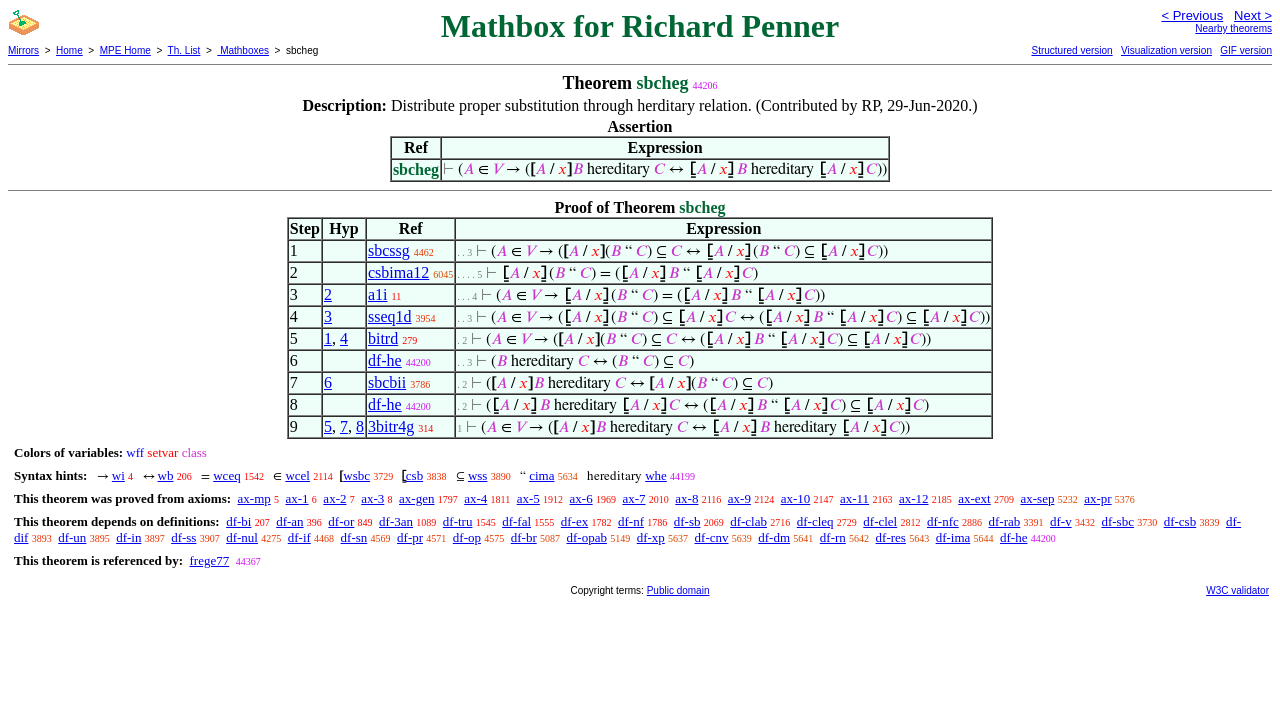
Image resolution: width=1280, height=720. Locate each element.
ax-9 (739, 498)
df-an (289, 521)
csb (414, 475)
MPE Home (125, 50)
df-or (341, 521)
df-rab (1005, 521)
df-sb (687, 521)
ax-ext (974, 498)
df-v (1061, 521)
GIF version (1246, 50)
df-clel (880, 521)
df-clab (748, 521)
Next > (1253, 15)
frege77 (209, 560)
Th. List (184, 50)
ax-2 (334, 498)
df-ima (953, 537)
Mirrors (23, 50)
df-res (891, 537)
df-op (467, 537)
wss (478, 475)
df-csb (1180, 521)
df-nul (242, 537)
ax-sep (1037, 498)
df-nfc (943, 521)
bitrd (383, 338)
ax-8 (686, 498)
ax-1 (297, 498)
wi (118, 475)
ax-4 (475, 498)
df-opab (586, 537)
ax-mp (254, 498)
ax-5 (528, 498)
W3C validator (1237, 590)
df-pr (410, 537)
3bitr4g (391, 426)
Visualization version (1166, 50)
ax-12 (914, 498)
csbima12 (398, 272)
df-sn (354, 537)
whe (656, 475)
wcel (297, 475)
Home (69, 50)
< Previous (1192, 15)
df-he (385, 360)
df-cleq (815, 521)
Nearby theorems (1233, 28)
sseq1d (390, 316)
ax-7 (633, 498)
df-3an (396, 521)
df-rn (833, 537)
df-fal (516, 521)
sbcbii (387, 382)
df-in (128, 537)
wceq (226, 475)
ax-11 (854, 498)
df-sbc (1117, 521)
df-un (72, 537)
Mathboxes (243, 50)
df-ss (183, 537)
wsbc (356, 475)
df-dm (774, 537)
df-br (524, 537)
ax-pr (1097, 498)
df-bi (238, 521)
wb (166, 475)
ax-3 (372, 498)
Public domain (678, 590)
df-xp (651, 537)
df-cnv (712, 537)
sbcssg (389, 250)
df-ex (574, 521)
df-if (299, 537)
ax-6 (581, 498)
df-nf (631, 521)
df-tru (458, 521)
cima (541, 475)
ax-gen (416, 498)
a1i (378, 294)
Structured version (1071, 50)
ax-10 (796, 498)
